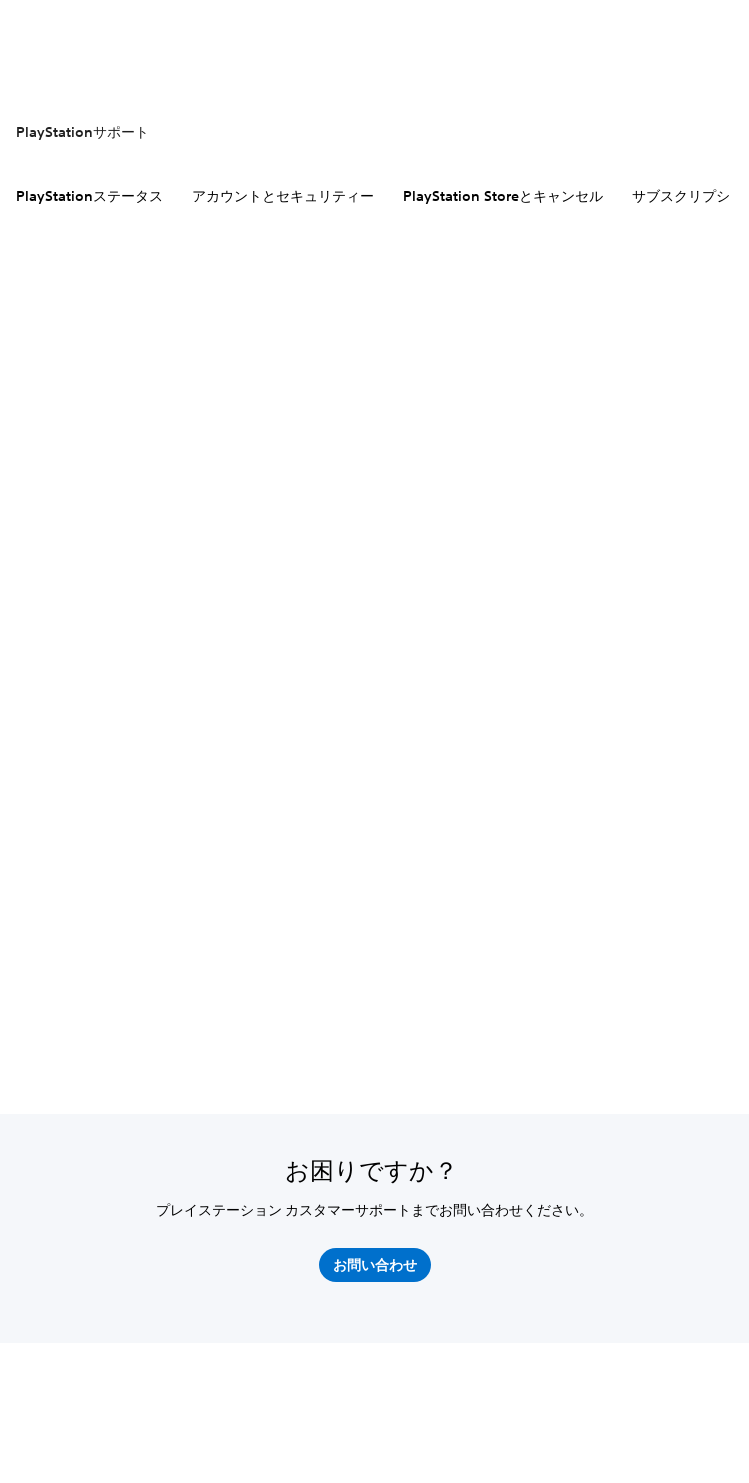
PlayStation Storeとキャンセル (503, 196)
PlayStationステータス (89, 196)
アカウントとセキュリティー (283, 196)
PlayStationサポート (82, 132)
